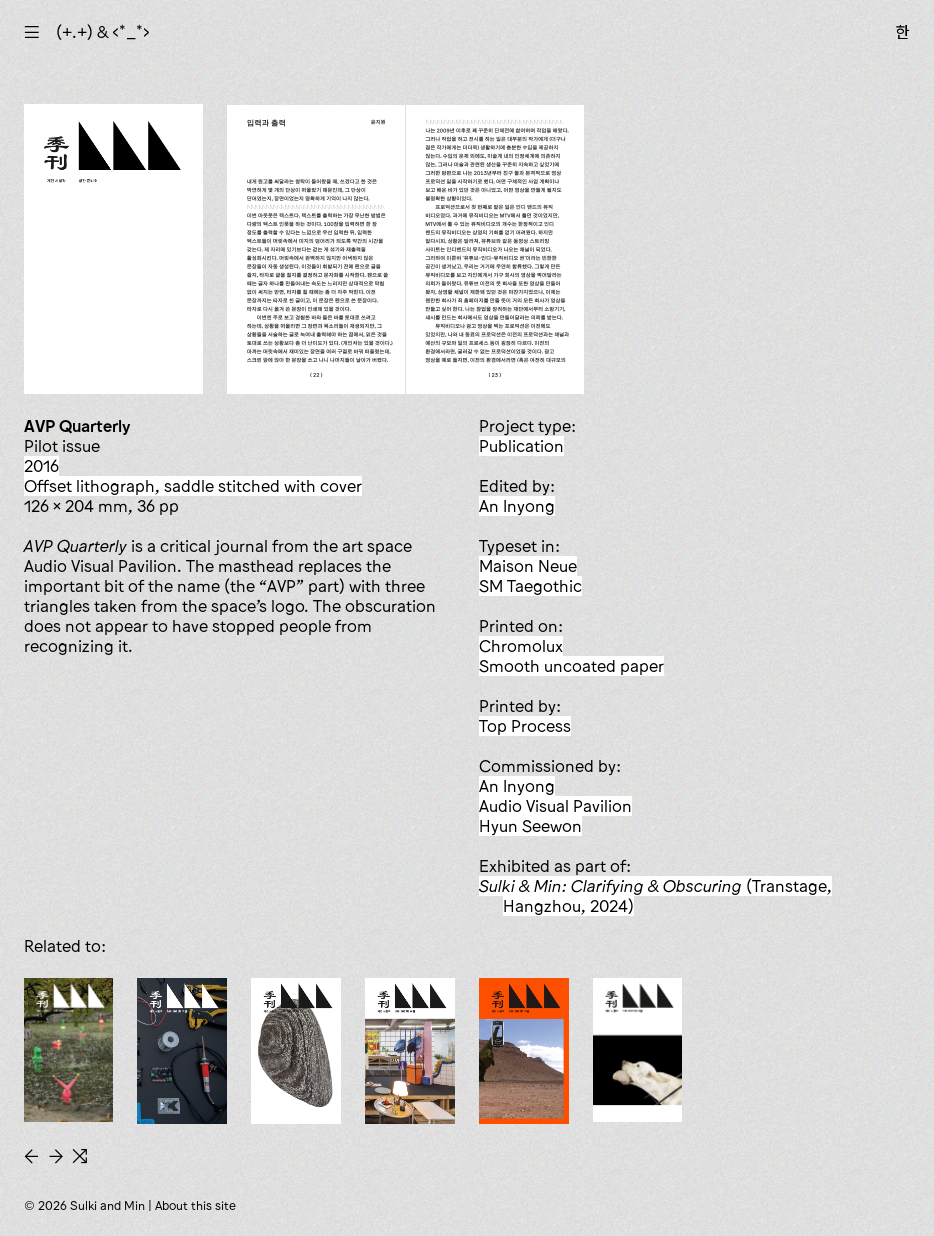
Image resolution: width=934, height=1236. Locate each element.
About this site (195, 1205)
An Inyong (517, 506)
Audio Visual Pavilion (555, 806)
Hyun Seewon (530, 826)
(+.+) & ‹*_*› (103, 32)
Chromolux (521, 646)
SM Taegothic (530, 586)
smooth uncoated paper (571, 666)
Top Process (525, 726)
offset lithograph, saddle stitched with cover (193, 486)
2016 (41, 466)
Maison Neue (528, 566)
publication (521, 446)
